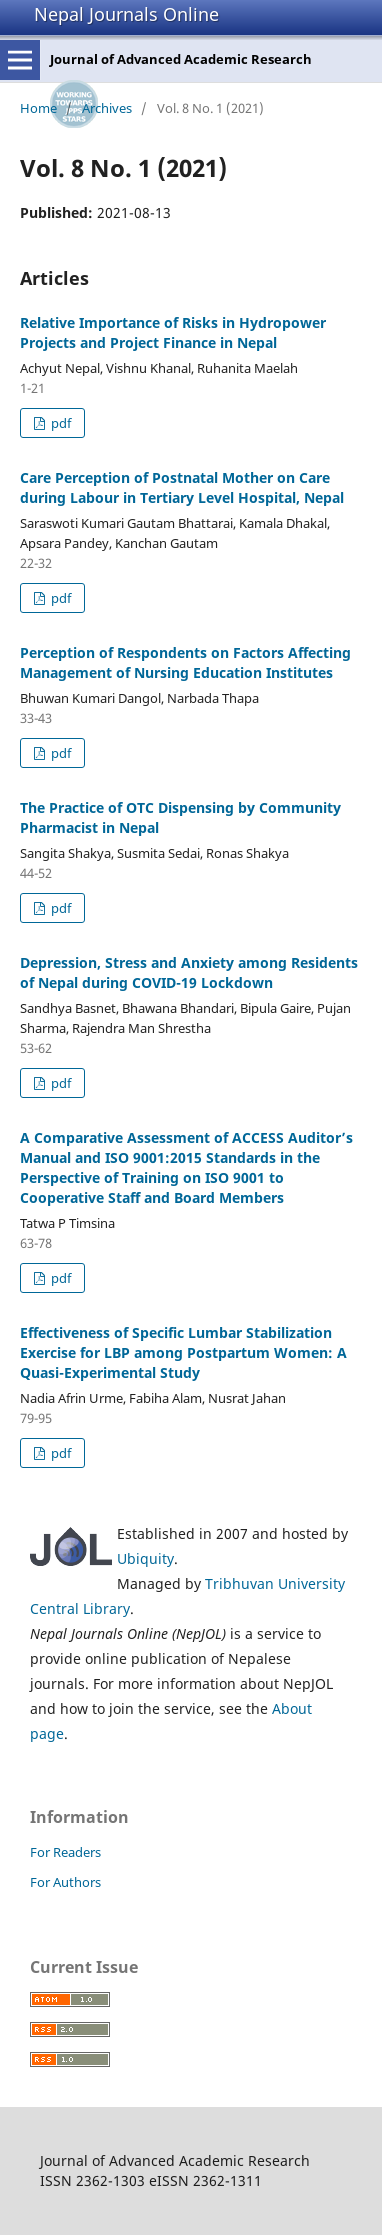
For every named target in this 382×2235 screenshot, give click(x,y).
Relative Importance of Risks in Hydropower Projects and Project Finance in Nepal (173, 332)
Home (38, 108)
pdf (59, 423)
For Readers (65, 1852)
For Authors (65, 1882)
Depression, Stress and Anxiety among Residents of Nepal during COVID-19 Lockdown (189, 972)
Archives (107, 108)
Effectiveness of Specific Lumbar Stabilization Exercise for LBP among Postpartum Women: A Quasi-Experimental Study (183, 1352)
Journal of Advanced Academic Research (181, 59)
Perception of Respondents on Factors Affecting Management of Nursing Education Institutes (185, 662)
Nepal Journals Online (126, 14)
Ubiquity (145, 1558)
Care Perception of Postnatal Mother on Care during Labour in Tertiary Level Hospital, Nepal (182, 487)
